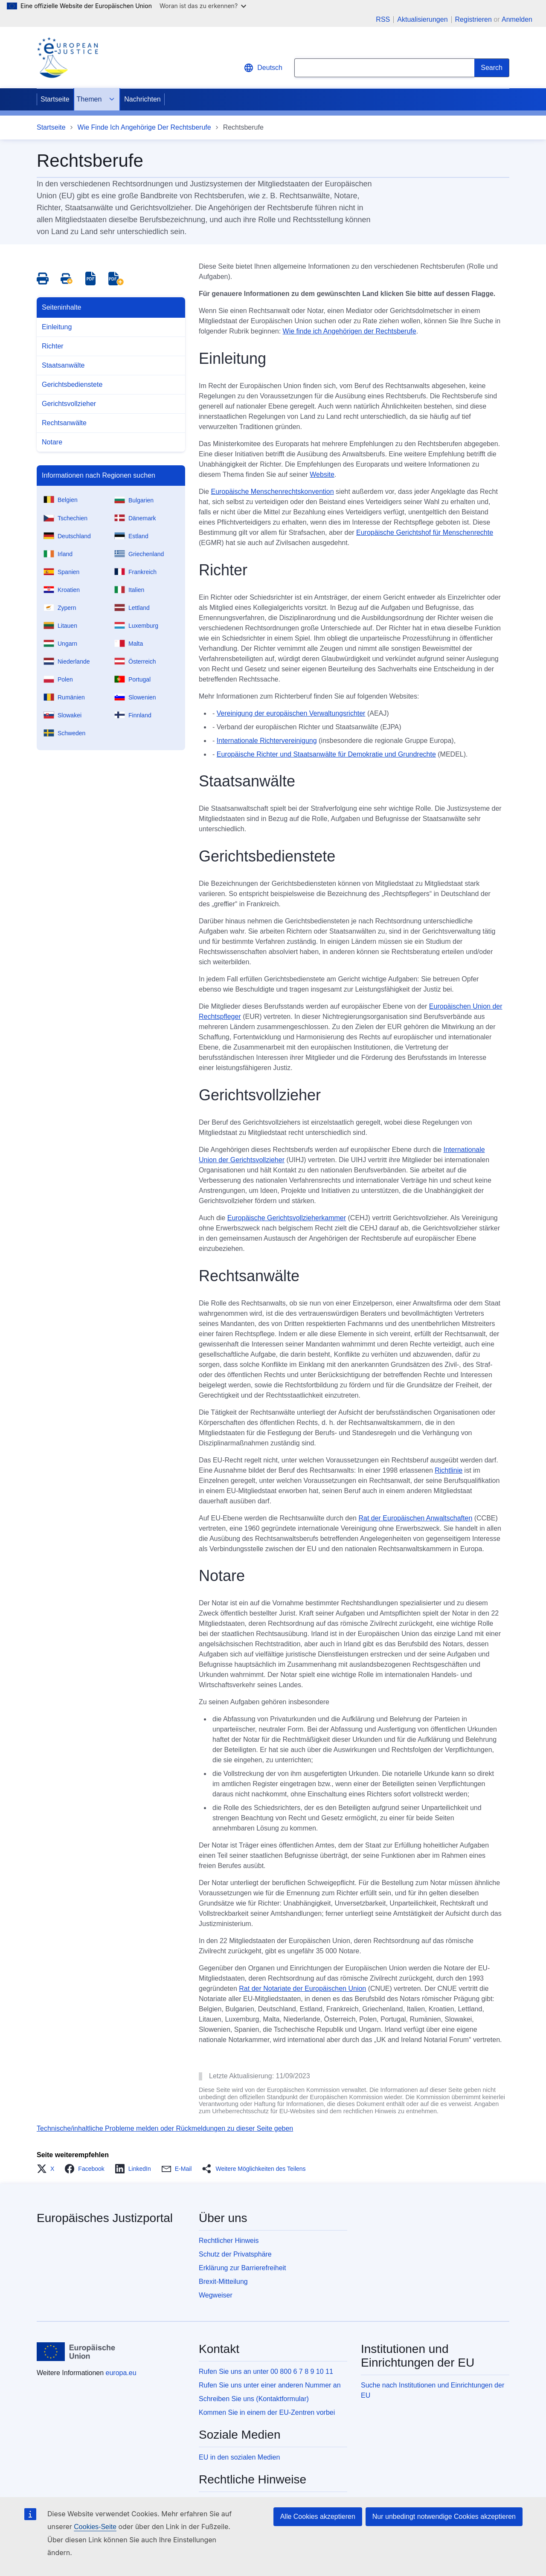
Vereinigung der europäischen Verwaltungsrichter (291, 713)
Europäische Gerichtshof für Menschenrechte (424, 532)
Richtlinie (448, 1470)
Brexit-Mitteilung (223, 2281)
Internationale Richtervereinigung (267, 740)
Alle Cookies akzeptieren (317, 2516)
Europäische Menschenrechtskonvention (272, 491)
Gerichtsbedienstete (72, 384)
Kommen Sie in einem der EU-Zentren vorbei (267, 2412)
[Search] (491, 67)
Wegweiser (215, 2295)
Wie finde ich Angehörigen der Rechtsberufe (349, 331)
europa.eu (121, 2372)
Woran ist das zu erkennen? (203, 5)
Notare (52, 442)
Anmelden (517, 19)
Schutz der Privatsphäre (235, 2254)
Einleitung (57, 327)
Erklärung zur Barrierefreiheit (242, 2267)
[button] (48, 2169)
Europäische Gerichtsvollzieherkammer (286, 1217)
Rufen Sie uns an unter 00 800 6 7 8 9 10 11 (266, 2371)
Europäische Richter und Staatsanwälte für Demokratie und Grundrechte (326, 754)
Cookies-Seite (95, 2526)
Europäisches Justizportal (105, 2218)
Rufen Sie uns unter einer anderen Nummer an (270, 2385)
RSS (383, 19)
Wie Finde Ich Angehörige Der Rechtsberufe (144, 127)
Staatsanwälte (63, 365)
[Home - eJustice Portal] (67, 57)
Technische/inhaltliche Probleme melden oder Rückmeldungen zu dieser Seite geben (165, 2128)
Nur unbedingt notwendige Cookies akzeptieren (444, 2516)
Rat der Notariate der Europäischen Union (302, 1988)
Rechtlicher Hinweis (229, 2240)
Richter (53, 346)
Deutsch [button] (263, 68)
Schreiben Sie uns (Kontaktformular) (254, 2398)
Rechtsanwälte (64, 422)
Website (322, 474)
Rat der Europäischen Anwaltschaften (415, 1518)
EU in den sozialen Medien (239, 2457)
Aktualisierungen (422, 19)
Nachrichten (142, 99)
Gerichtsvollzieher (69, 403)
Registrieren (473, 19)
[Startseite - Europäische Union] (76, 2351)
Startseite (55, 99)
